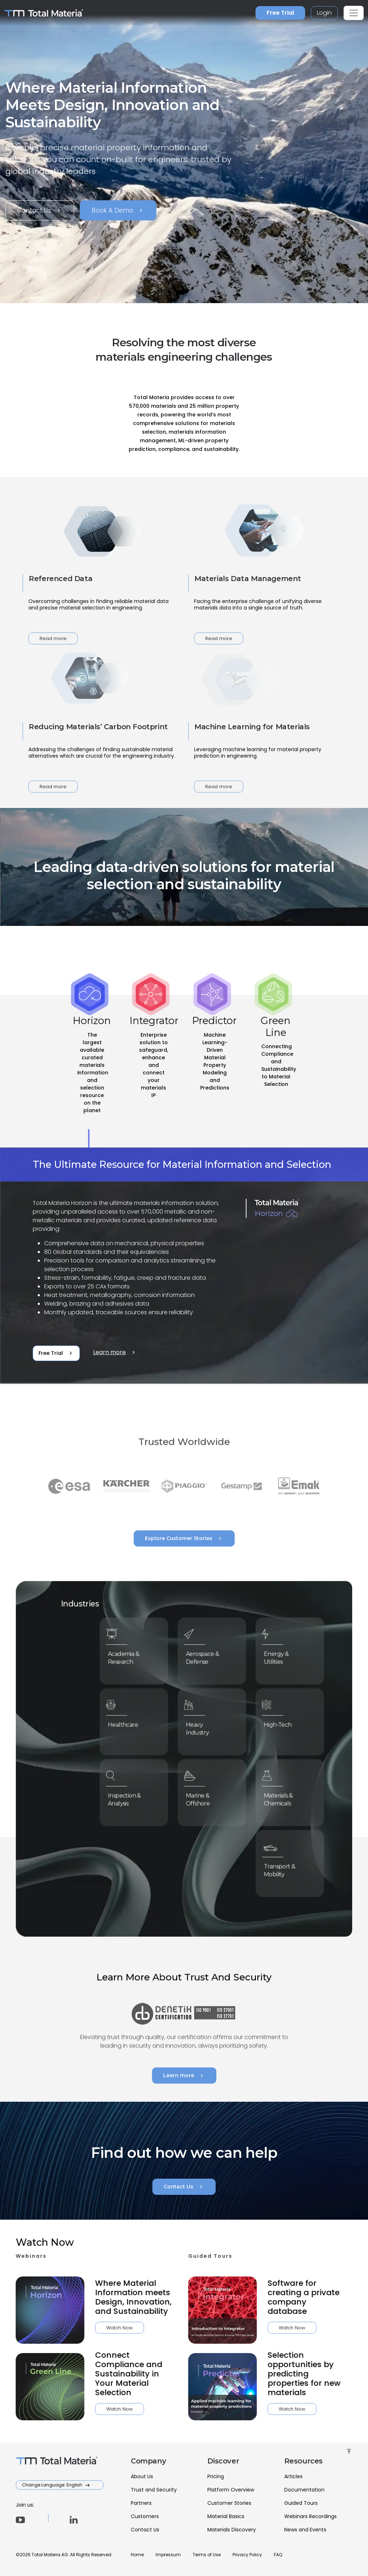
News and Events (305, 2529)
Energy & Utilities (281, 1654)
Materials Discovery (231, 2529)
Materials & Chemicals (282, 1796)
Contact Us (39, 210)
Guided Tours (301, 2503)
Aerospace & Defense (206, 1654)
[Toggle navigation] (354, 13)
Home (137, 2555)
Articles (293, 2476)
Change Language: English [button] (52, 2485)
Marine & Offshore (203, 1796)
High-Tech (282, 1723)
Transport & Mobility (283, 1867)
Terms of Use (207, 2555)
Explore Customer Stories (184, 1538)
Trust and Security (154, 2489)
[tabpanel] (184, 1266)
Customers (145, 2516)
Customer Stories (229, 2503)
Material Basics (225, 2516)
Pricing (215, 2476)
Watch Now (85, 2327)
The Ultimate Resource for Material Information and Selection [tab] (182, 1164)
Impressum (168, 2555)
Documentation (304, 2489)
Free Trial (280, 13)
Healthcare (127, 1723)
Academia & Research (127, 1654)
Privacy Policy (247, 2555)
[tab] (92, 1071)
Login (324, 13)
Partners (141, 2503)
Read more (53, 638)
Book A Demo (118, 210)
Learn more (115, 1352)
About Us (142, 2476)
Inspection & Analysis (128, 1796)
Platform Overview (230, 2489)
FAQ (278, 2555)
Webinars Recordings (310, 2516)
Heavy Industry (203, 1725)
